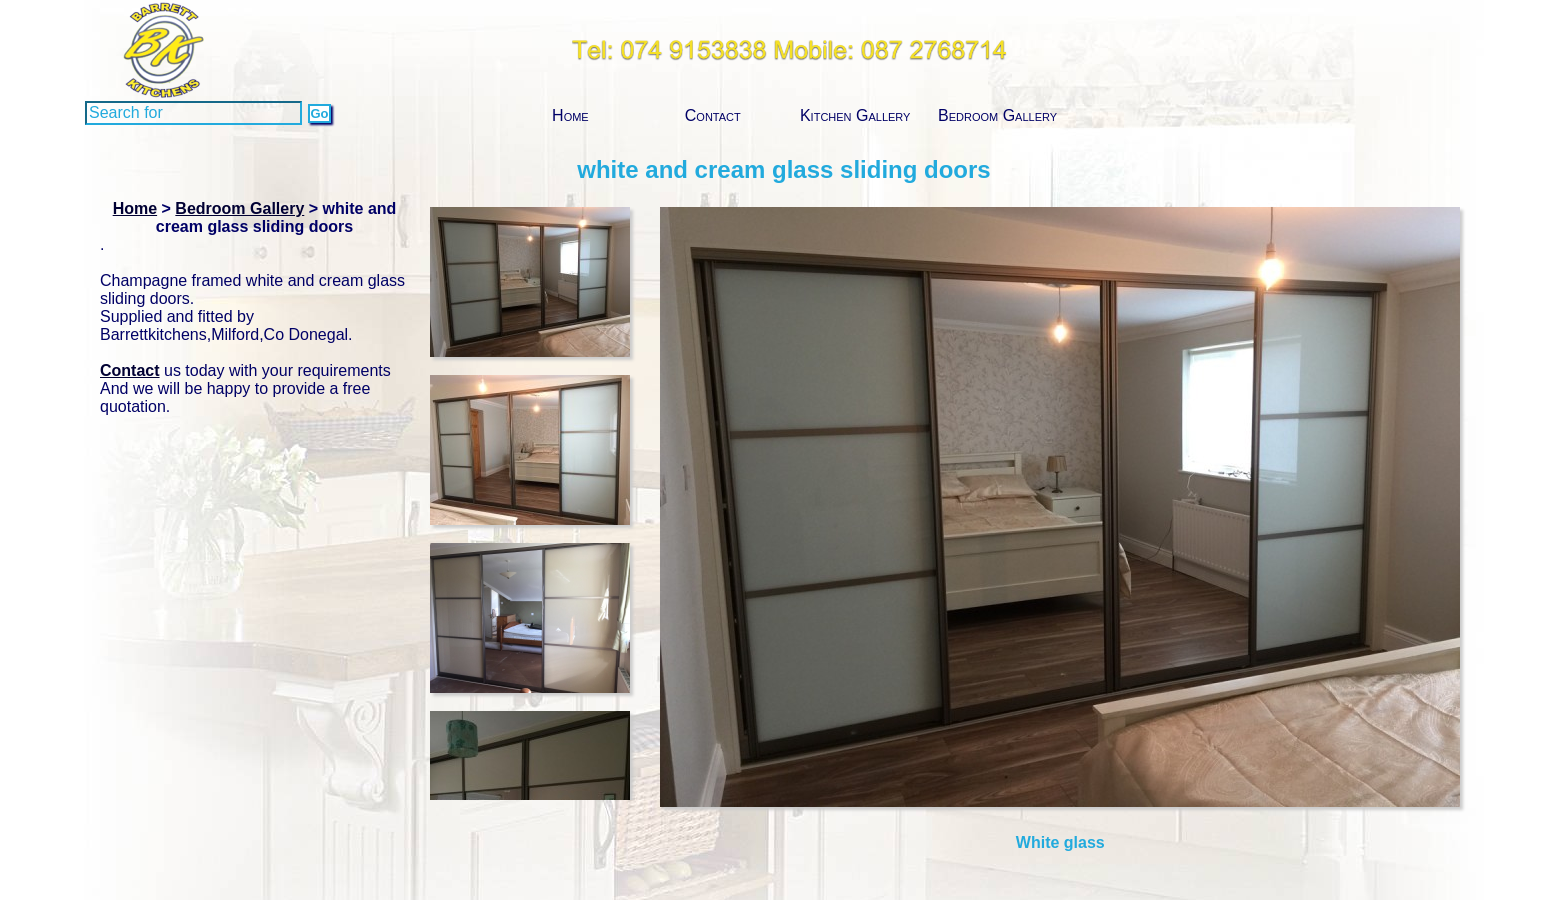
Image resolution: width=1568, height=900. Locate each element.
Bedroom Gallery (997, 115)
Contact (713, 115)
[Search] (193, 113)
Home (570, 115)
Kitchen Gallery (855, 115)
